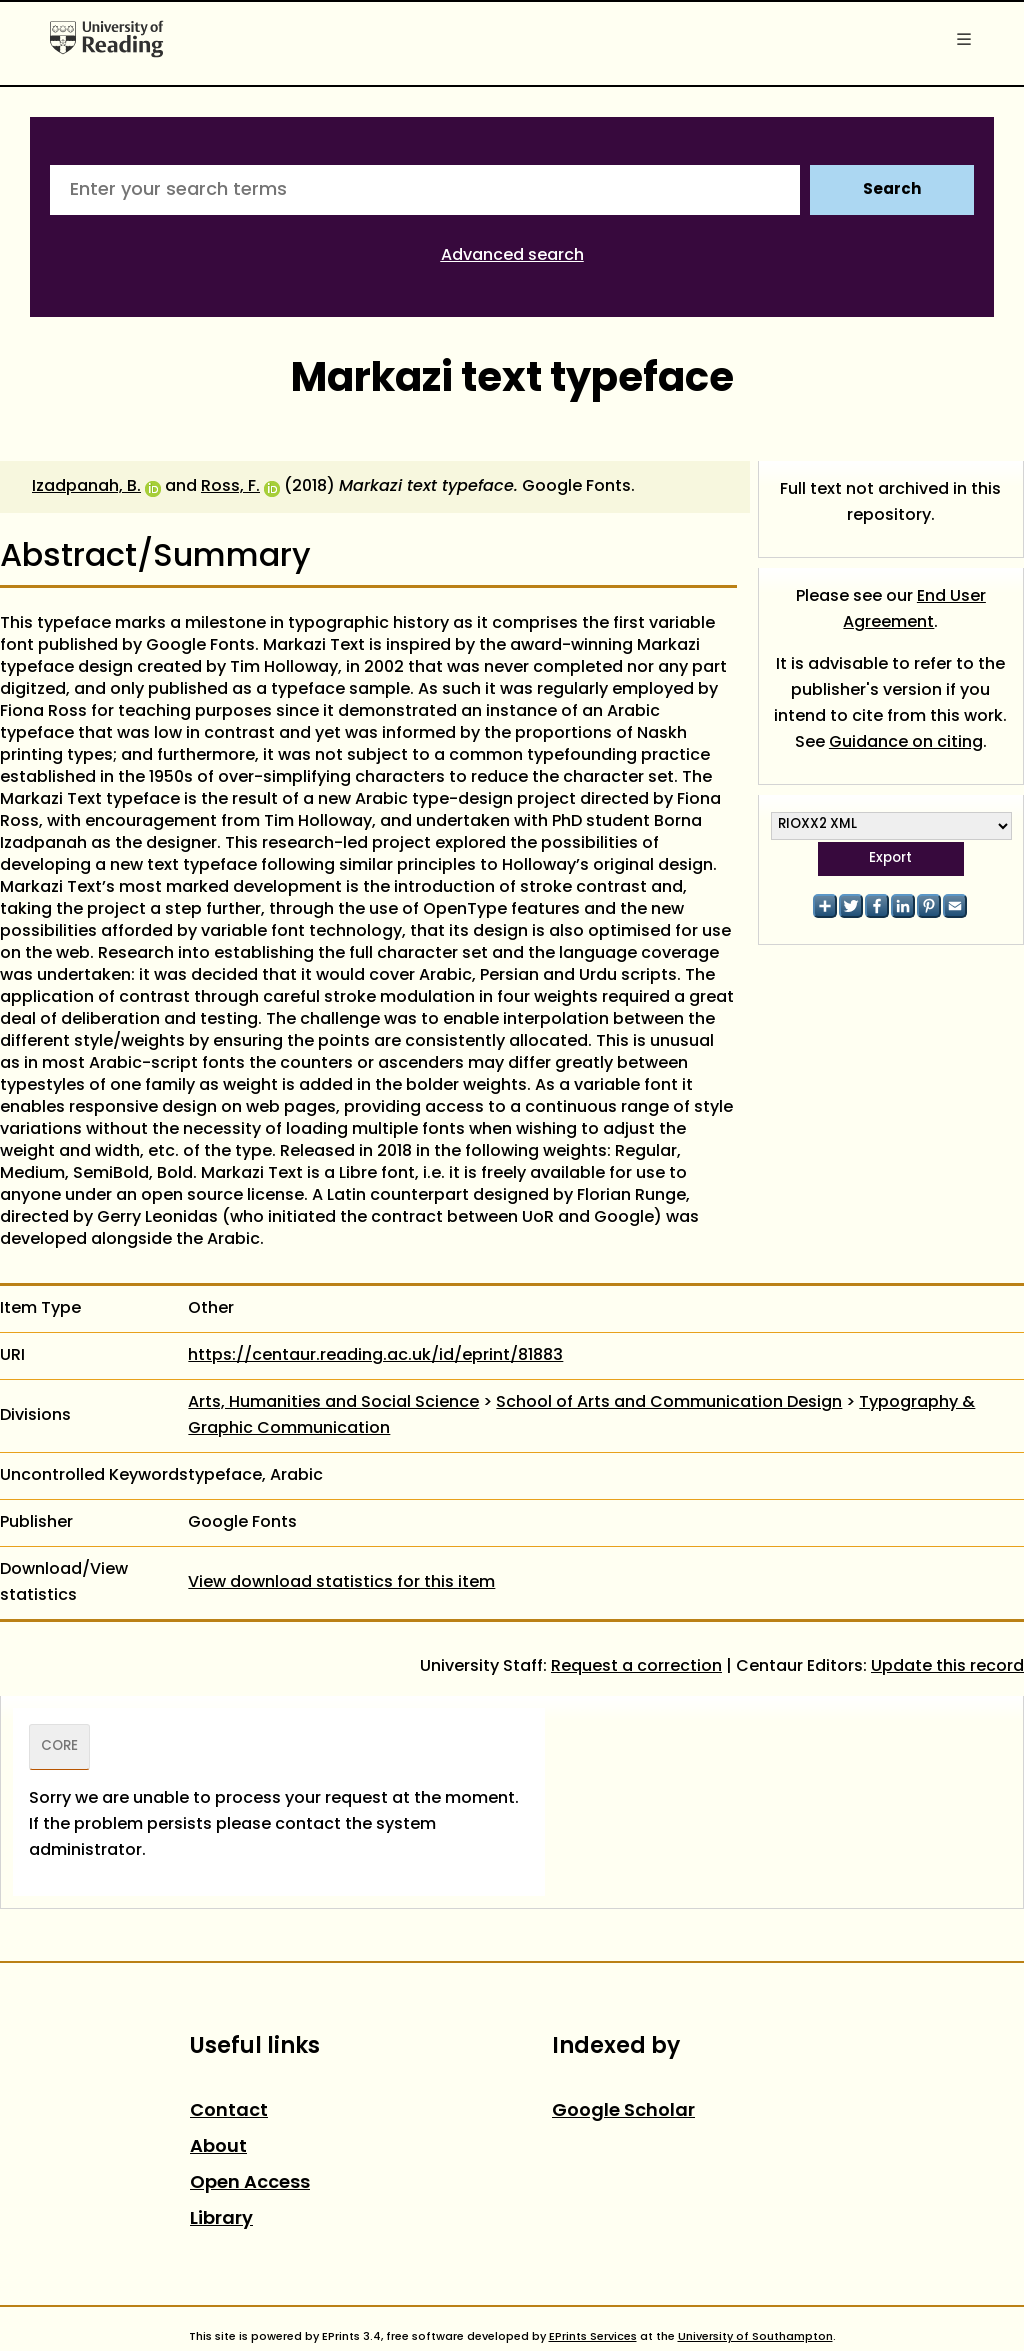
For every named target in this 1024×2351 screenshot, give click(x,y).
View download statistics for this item (341, 1583)
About (218, 2147)
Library (221, 2219)
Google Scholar (623, 2111)
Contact (229, 2111)
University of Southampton (755, 2337)
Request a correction (636, 1667)
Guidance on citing (906, 743)
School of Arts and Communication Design (669, 1403)
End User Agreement (914, 610)
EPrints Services (593, 2337)
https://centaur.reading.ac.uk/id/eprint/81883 (375, 1356)
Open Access (250, 2183)
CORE (59, 1747)
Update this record (947, 1667)
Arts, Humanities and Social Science (333, 1403)
